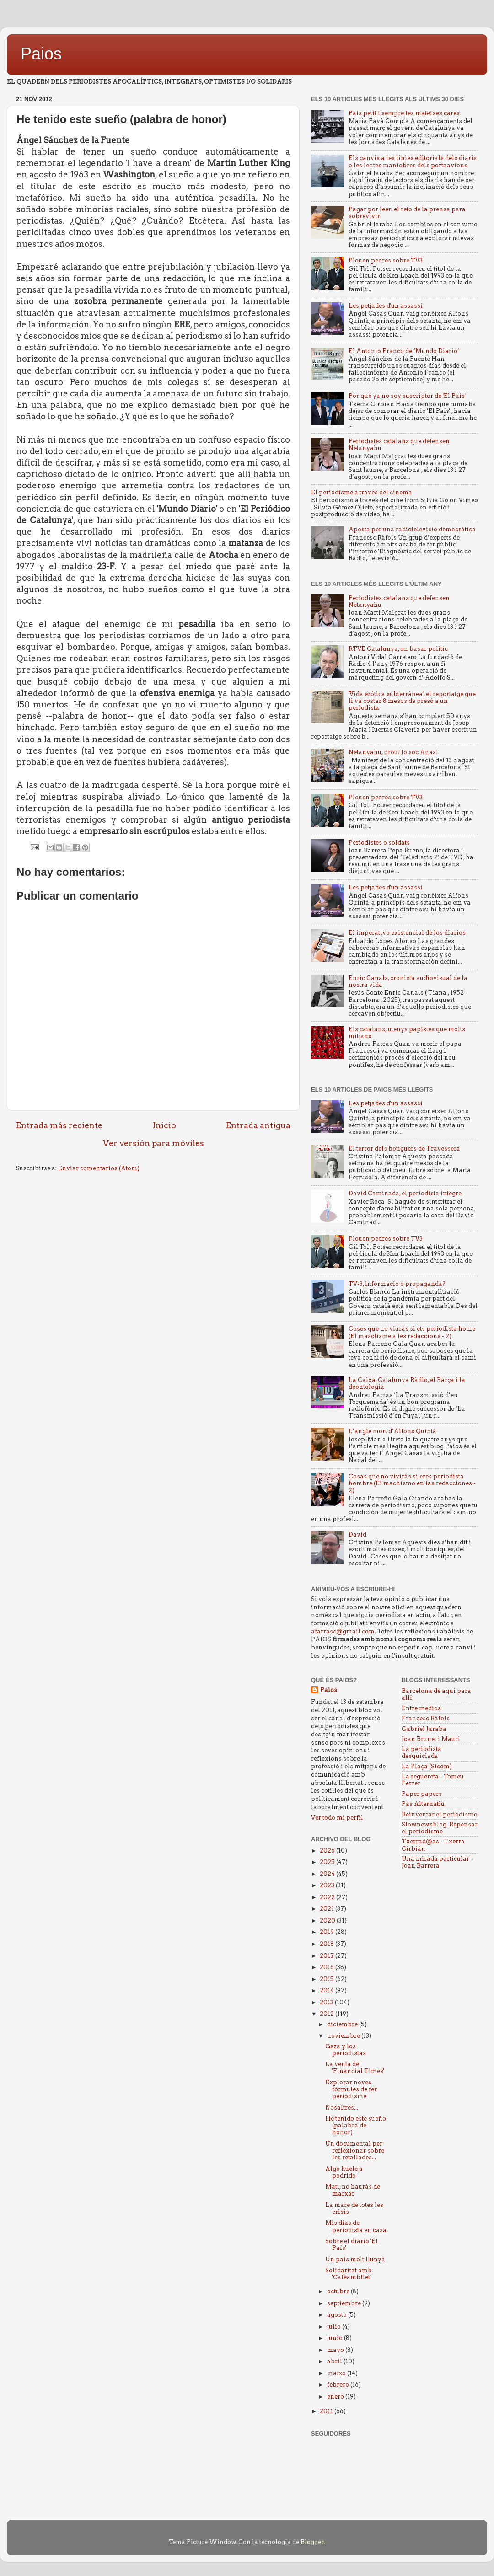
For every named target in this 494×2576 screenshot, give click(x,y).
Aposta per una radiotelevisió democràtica (412, 529)
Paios (41, 53)
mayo (336, 2349)
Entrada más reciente (59, 1125)
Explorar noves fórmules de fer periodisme (351, 2089)
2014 (327, 1990)
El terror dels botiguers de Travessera (404, 1148)
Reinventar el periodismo (440, 1814)
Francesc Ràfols (426, 1718)
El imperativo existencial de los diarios (407, 932)
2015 (327, 1979)
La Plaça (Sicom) (427, 1766)
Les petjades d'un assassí (386, 305)
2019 (327, 1931)
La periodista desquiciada (421, 1752)
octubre (339, 2291)
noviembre (344, 2035)
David (357, 1534)
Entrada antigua (258, 1125)
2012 (327, 2013)
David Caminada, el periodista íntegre (405, 1193)
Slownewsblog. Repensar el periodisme (440, 1828)
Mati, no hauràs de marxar (352, 2190)
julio (334, 2326)
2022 (328, 1897)
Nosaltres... (341, 2107)
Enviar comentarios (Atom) (99, 1168)
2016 (327, 1967)
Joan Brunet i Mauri (431, 1738)
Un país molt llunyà (355, 2259)
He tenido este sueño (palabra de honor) (355, 2125)
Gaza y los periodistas (345, 2050)
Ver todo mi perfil (337, 1817)
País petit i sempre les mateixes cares (404, 113)
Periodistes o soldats (379, 842)
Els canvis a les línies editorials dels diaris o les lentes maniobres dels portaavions (413, 161)
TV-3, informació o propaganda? (397, 1283)
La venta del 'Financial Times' (354, 2067)
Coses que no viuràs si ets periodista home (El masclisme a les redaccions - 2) (412, 1332)
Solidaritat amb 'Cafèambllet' (348, 2274)
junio (335, 2338)
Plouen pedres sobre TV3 (386, 260)
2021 (327, 1908)
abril (335, 2361)
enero (336, 2396)
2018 (327, 1943)
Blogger (312, 2542)
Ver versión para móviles (153, 1143)
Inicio (164, 1125)
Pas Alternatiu (423, 1803)
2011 (327, 2411)
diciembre (343, 2024)
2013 (327, 2002)
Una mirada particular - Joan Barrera (437, 1862)
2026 (328, 1850)
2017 (327, 1955)
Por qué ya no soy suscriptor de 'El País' (407, 395)
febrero (338, 2384)
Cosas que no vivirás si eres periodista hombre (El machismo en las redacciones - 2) (412, 1483)
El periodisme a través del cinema (361, 492)
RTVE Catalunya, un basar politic (398, 648)
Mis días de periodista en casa (356, 2226)
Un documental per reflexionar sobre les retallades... (354, 2150)
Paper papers (422, 1793)
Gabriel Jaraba (424, 1728)
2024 (328, 1873)
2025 (328, 1861)
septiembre (344, 2303)
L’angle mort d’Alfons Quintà (392, 1431)
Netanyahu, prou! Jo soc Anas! (393, 752)
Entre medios (421, 1708)
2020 (328, 1920)
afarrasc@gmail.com (343, 1631)
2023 (328, 1885)
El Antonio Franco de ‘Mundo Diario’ (404, 351)
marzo (337, 2373)
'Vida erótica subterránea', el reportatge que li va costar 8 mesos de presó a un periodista (412, 701)
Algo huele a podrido (344, 2172)
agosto (337, 2314)
